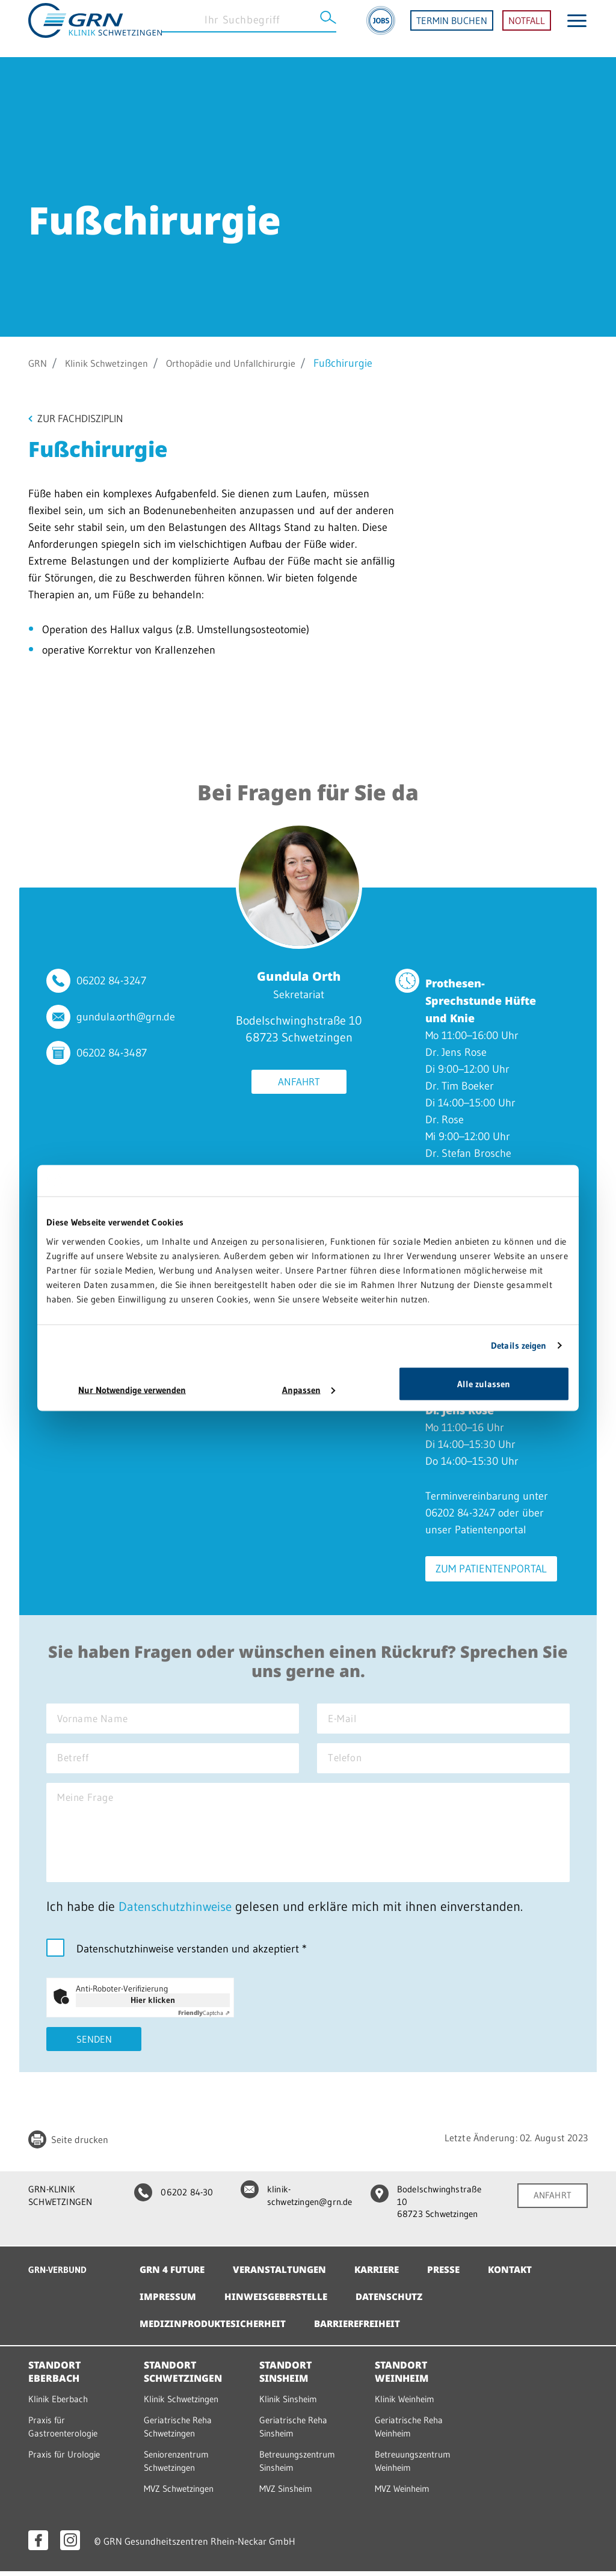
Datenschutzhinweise (178, 1915)
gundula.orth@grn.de (125, 1018)
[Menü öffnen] (577, 28)
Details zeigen (518, 1345)
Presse (457, 2276)
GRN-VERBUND (59, 2277)
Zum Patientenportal (491, 1570)
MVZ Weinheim (405, 2494)
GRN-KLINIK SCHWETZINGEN (62, 2204)
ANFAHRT (551, 2204)
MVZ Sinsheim (288, 2494)
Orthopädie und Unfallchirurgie (249, 363)
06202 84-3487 (111, 1054)
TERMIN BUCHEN (451, 29)
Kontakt (525, 2276)
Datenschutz (398, 2303)
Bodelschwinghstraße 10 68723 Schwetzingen (427, 2211)
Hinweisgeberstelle (280, 2303)
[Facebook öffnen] (38, 2545)
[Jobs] (380, 28)
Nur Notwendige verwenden (132, 1389)
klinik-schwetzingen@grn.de (293, 2204)
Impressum (169, 2303)
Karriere (387, 2276)
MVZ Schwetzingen (182, 2494)
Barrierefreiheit (367, 2330)
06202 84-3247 (111, 982)
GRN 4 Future (174, 2276)
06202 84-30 (170, 2201)
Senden (94, 2048)
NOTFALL (526, 29)
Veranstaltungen (285, 2276)
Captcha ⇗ (204, 2021)
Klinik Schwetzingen (113, 363)
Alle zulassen (483, 1383)
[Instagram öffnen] (70, 2545)
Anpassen (308, 1389)
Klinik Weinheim (408, 2406)
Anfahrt (298, 1084)
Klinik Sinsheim (291, 2406)
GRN (38, 363)
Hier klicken (153, 2008)
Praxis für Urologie (66, 2460)
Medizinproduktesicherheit (216, 2330)
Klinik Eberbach (60, 2406)
